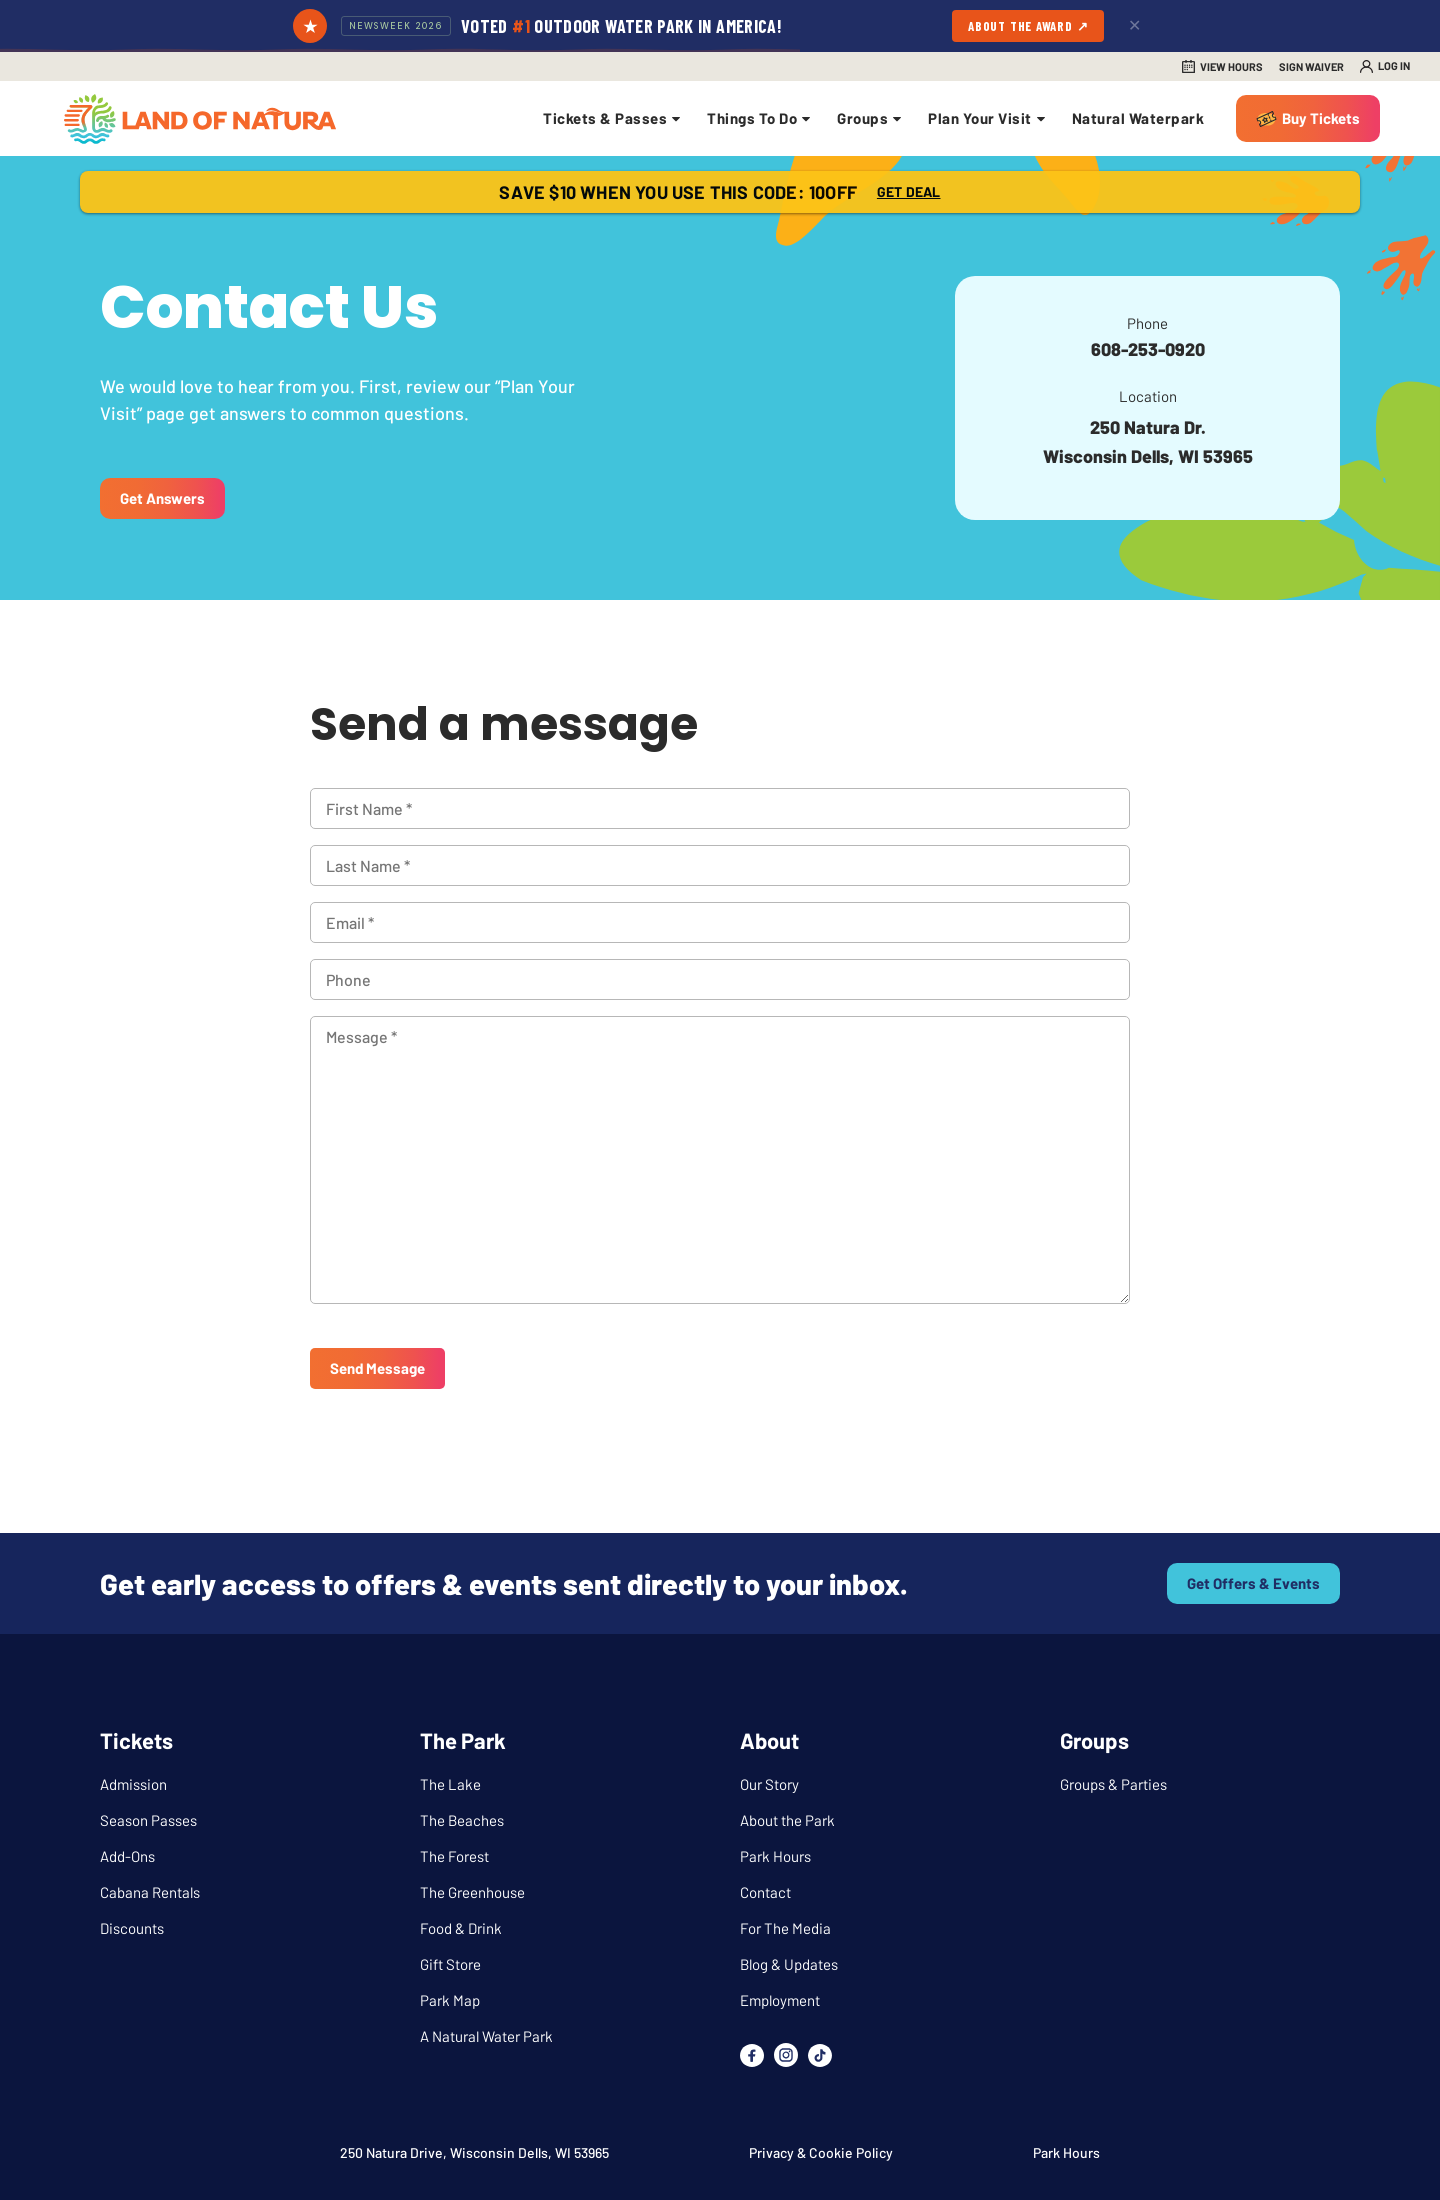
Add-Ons (127, 1856)
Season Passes (148, 1820)
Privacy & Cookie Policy (821, 2152)
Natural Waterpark (1138, 118)
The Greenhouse (472, 1892)
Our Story (769, 1784)
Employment (780, 2000)
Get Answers (162, 498)
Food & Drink (461, 1928)
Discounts (132, 1928)
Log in (1394, 66)
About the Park (787, 1820)
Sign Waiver (1311, 66)
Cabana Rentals (150, 1892)
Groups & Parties (1113, 1784)
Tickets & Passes (613, 118)
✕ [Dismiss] (1134, 25)
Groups (870, 118)
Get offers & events (1253, 1583)
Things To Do (760, 118)
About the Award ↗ (1028, 26)
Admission (133, 1784)
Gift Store (450, 1964)
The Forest (454, 1856)
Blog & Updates (789, 1964)
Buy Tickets (1321, 118)
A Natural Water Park (486, 2036)
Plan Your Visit (988, 118)
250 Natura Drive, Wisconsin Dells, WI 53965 (474, 2152)
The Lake (450, 1784)
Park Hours (775, 1856)
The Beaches (462, 1820)
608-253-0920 (1148, 349)
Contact (765, 1892)
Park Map (450, 2000)
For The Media (785, 1928)
